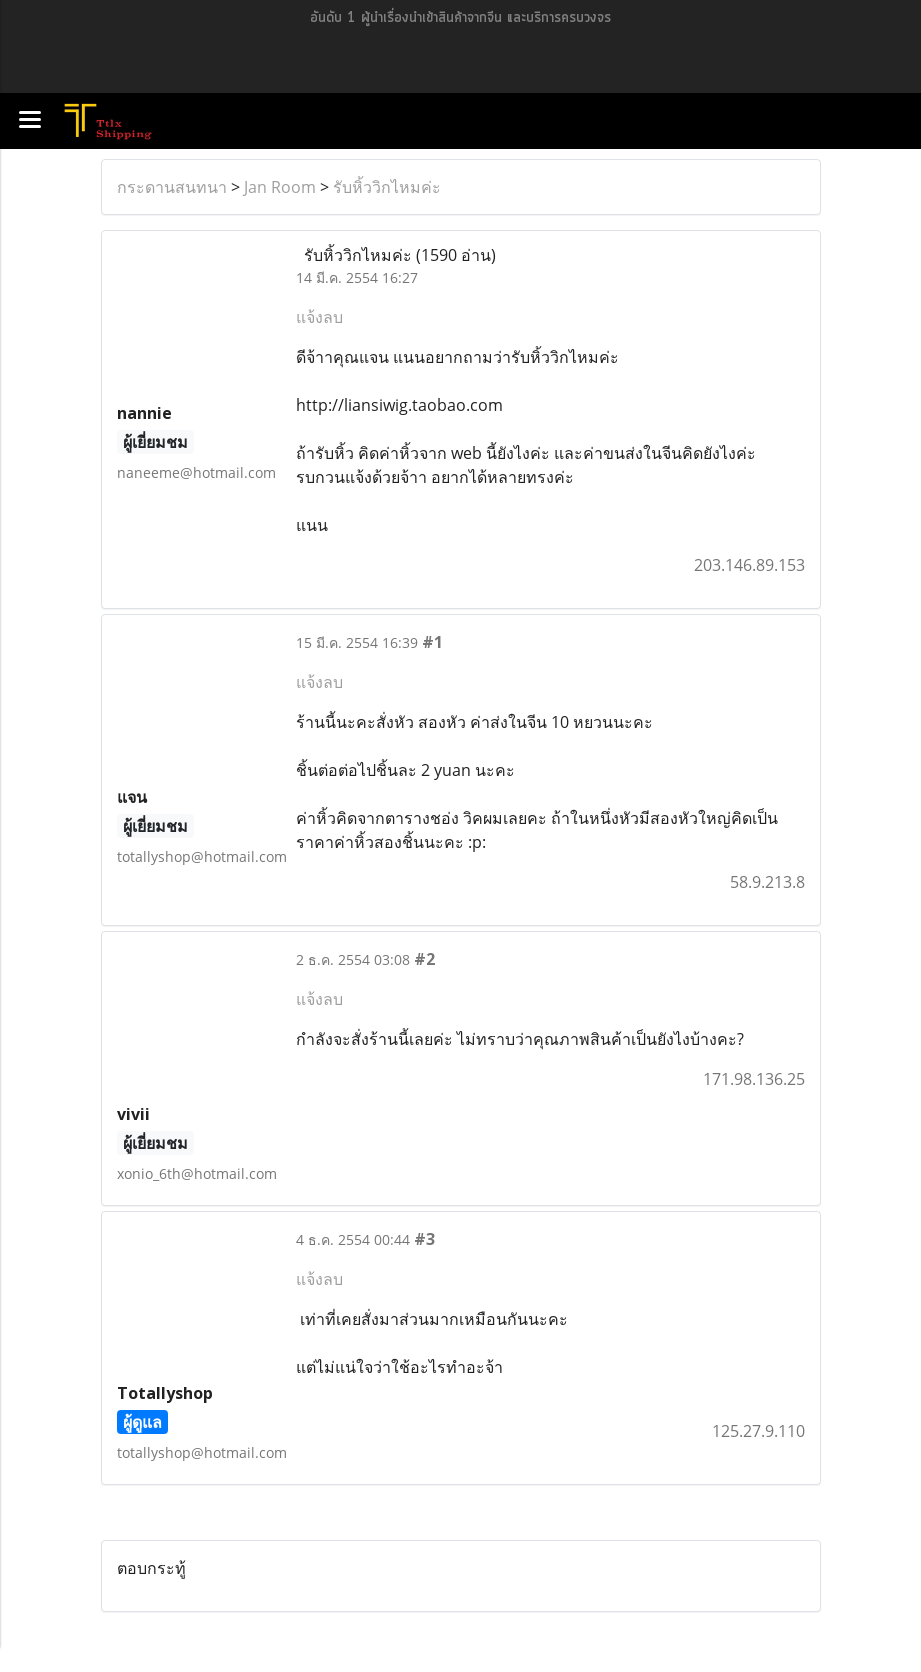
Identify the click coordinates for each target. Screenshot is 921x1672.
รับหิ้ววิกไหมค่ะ (387, 187)
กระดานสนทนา (172, 187)
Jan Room (280, 187)
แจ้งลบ (319, 317)
